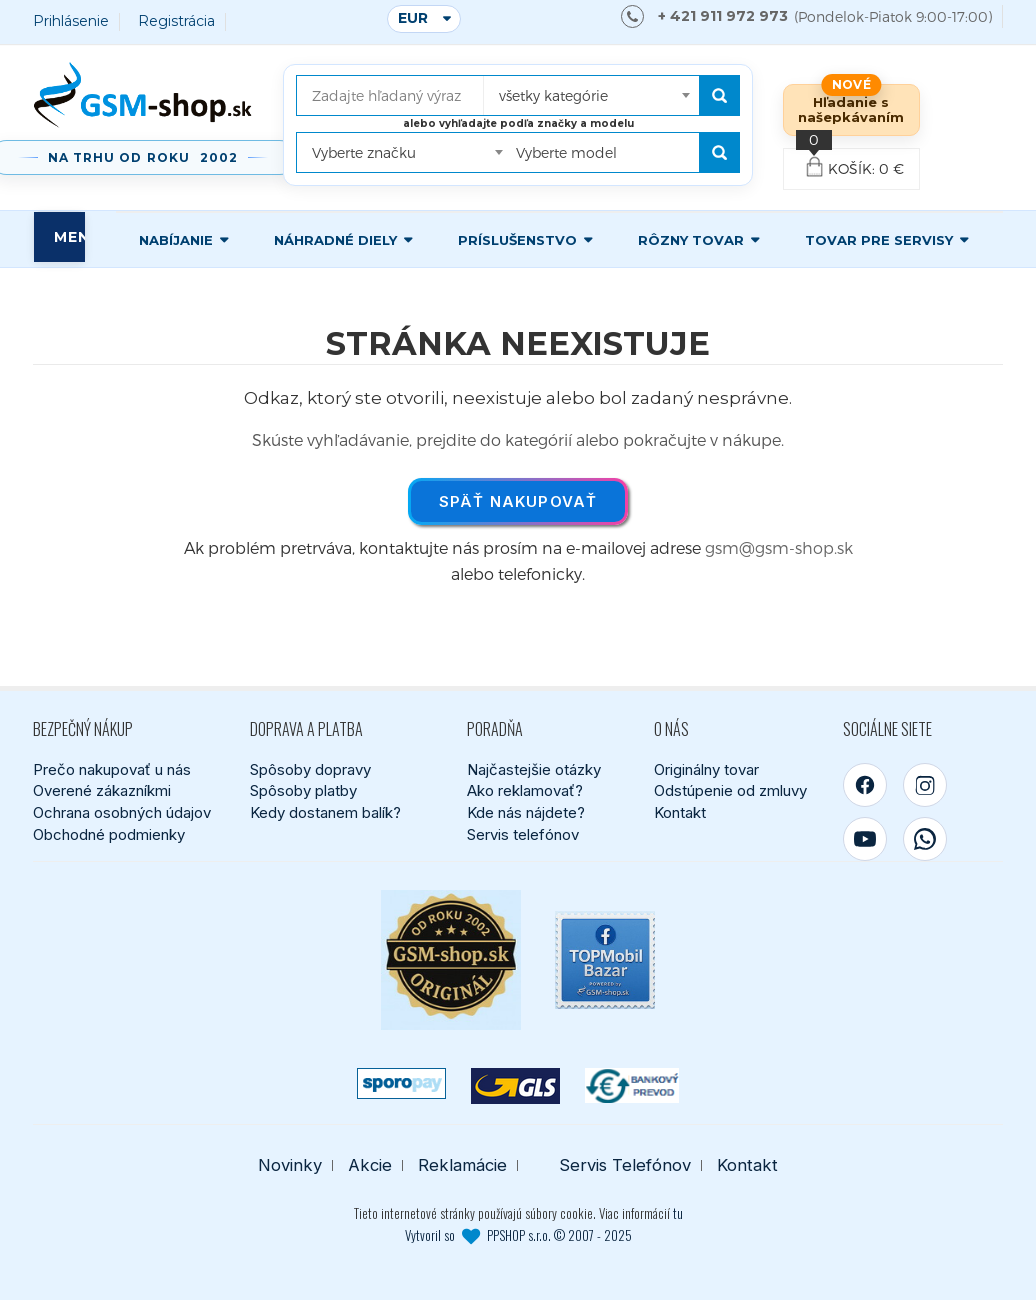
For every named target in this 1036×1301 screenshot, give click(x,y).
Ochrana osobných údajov (122, 812)
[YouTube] (865, 839)
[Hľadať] (719, 95)
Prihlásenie (71, 21)
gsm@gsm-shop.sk (779, 547)
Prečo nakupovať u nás (112, 769)
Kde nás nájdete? (526, 812)
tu (678, 1213)
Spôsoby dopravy (310, 769)
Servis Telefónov (625, 1165)
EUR (413, 18)
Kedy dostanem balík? (325, 812)
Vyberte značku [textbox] (364, 152)
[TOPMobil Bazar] (605, 960)
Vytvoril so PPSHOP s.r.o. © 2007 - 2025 (518, 1235)
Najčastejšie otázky (534, 769)
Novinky (290, 1165)
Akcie (370, 1165)
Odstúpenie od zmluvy (730, 791)
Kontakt (680, 812)
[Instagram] (925, 785)
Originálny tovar (706, 769)
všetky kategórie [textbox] (553, 95)
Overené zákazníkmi (102, 791)
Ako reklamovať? (525, 791)
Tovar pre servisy (879, 240)
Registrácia (176, 21)
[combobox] (592, 89)
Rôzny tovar (691, 240)
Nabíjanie (176, 240)
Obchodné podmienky (109, 834)
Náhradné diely (335, 240)
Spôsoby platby (303, 791)
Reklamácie (462, 1165)
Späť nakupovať (518, 501)
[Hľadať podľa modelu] (719, 152)
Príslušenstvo (517, 240)
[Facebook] (865, 785)
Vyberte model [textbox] (566, 152)
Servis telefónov (523, 834)
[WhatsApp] (925, 839)
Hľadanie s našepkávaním (851, 109)
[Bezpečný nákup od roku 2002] (451, 960)
